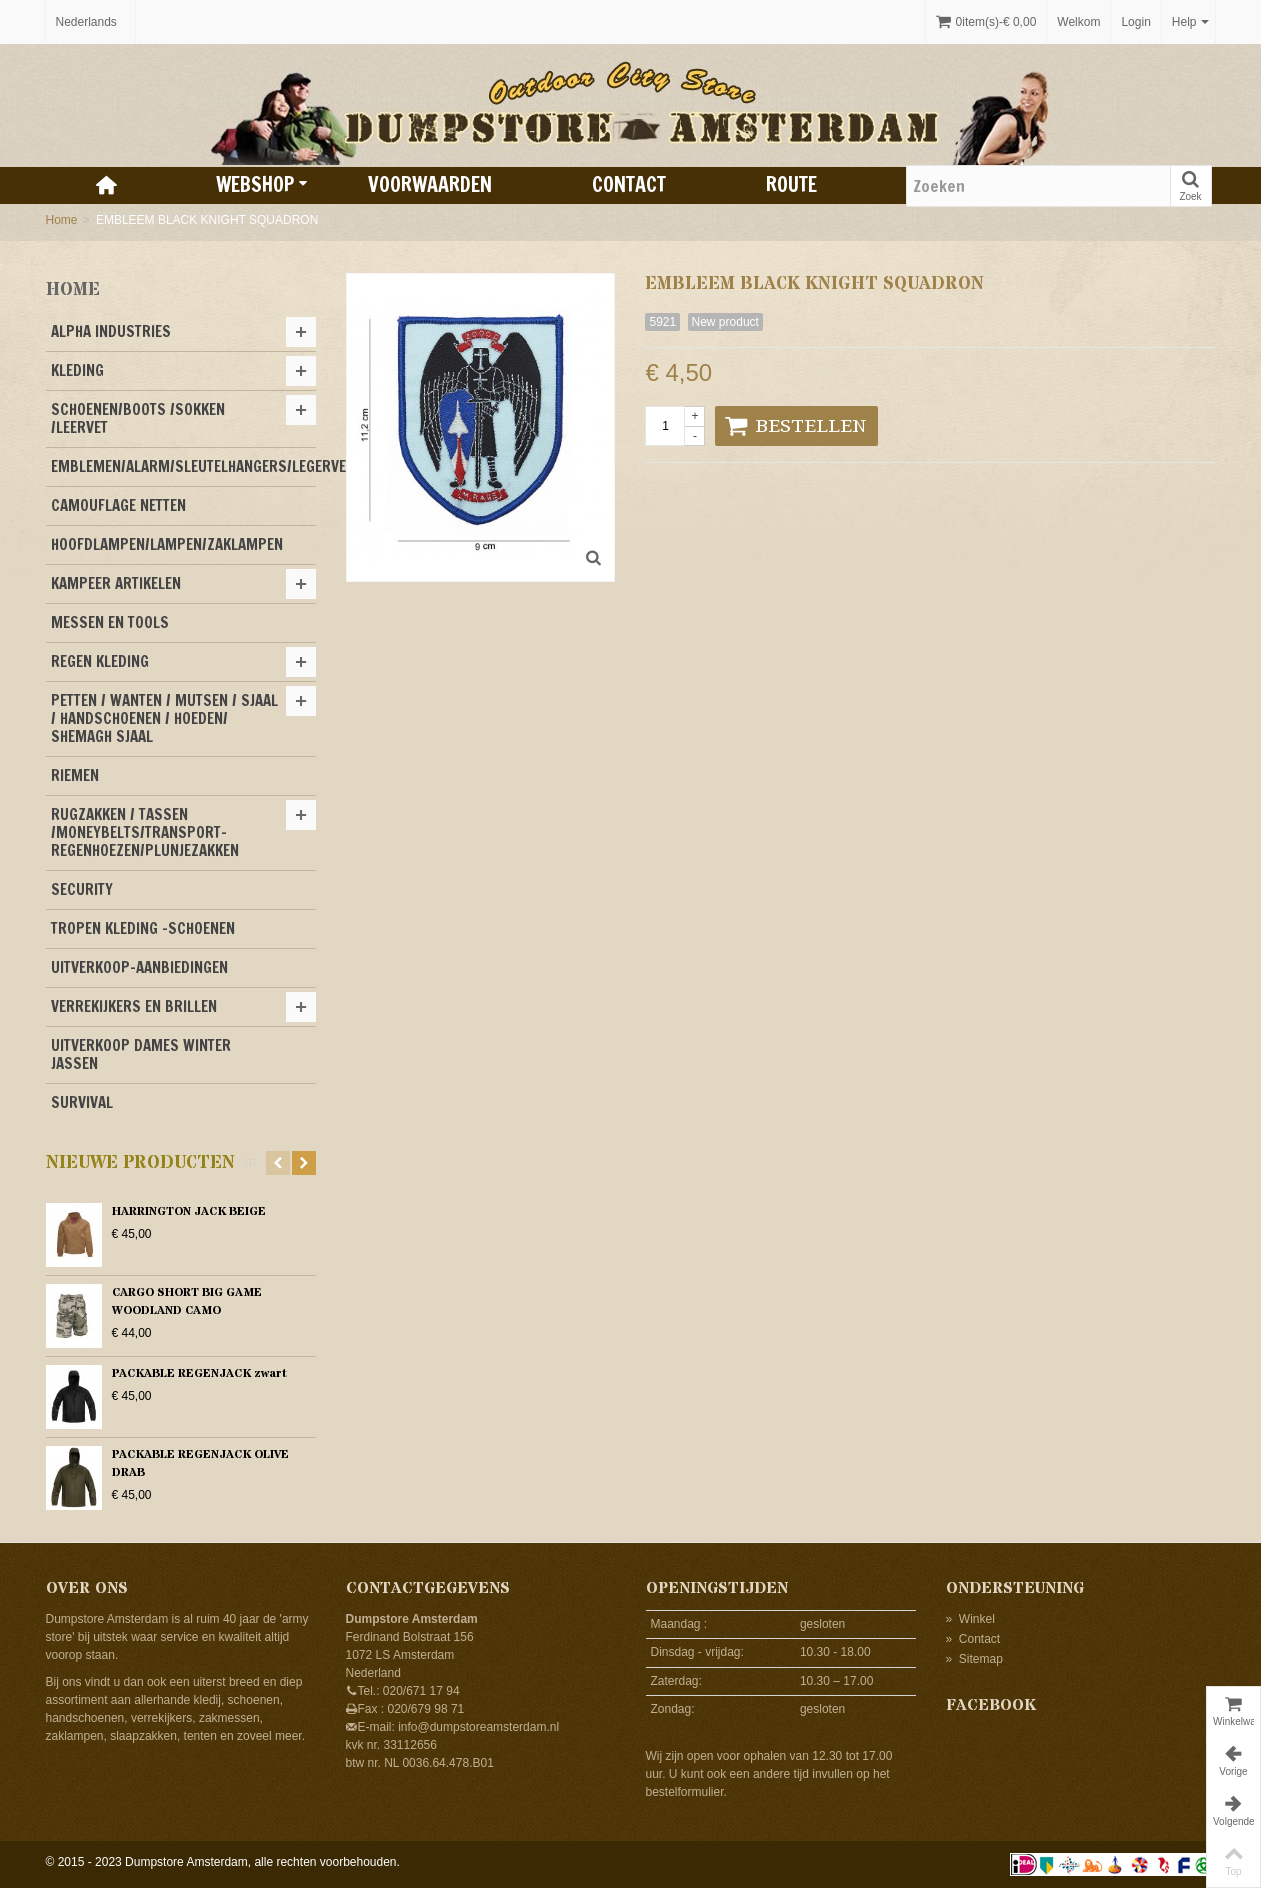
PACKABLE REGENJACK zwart (199, 1373)
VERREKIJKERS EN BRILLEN (134, 1006)
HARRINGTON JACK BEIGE (189, 1211)
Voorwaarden (430, 184)
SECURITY (82, 889)
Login (1135, 22)
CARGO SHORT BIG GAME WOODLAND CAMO (187, 1301)
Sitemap (974, 1659)
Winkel (970, 1619)
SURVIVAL (82, 1102)
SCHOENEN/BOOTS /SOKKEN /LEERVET (138, 418)
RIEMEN (75, 775)
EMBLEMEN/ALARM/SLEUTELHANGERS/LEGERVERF (183, 466)
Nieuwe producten (140, 1163)
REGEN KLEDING (100, 661)
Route (791, 184)
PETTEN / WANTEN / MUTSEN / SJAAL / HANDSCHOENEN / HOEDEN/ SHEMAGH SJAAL (164, 718)
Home (62, 220)
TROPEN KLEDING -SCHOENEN (143, 928)
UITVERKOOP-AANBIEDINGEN (139, 967)
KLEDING (77, 370)
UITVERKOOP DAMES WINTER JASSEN (141, 1054)
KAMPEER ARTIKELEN (116, 583)
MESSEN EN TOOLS (110, 622)
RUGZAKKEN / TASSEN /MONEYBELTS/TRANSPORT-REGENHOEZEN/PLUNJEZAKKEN (145, 832)
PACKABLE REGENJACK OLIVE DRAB (200, 1463)
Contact (629, 184)
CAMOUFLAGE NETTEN (118, 505)
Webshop (262, 184)
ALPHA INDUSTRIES (111, 331)
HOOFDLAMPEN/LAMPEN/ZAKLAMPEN (167, 544)
